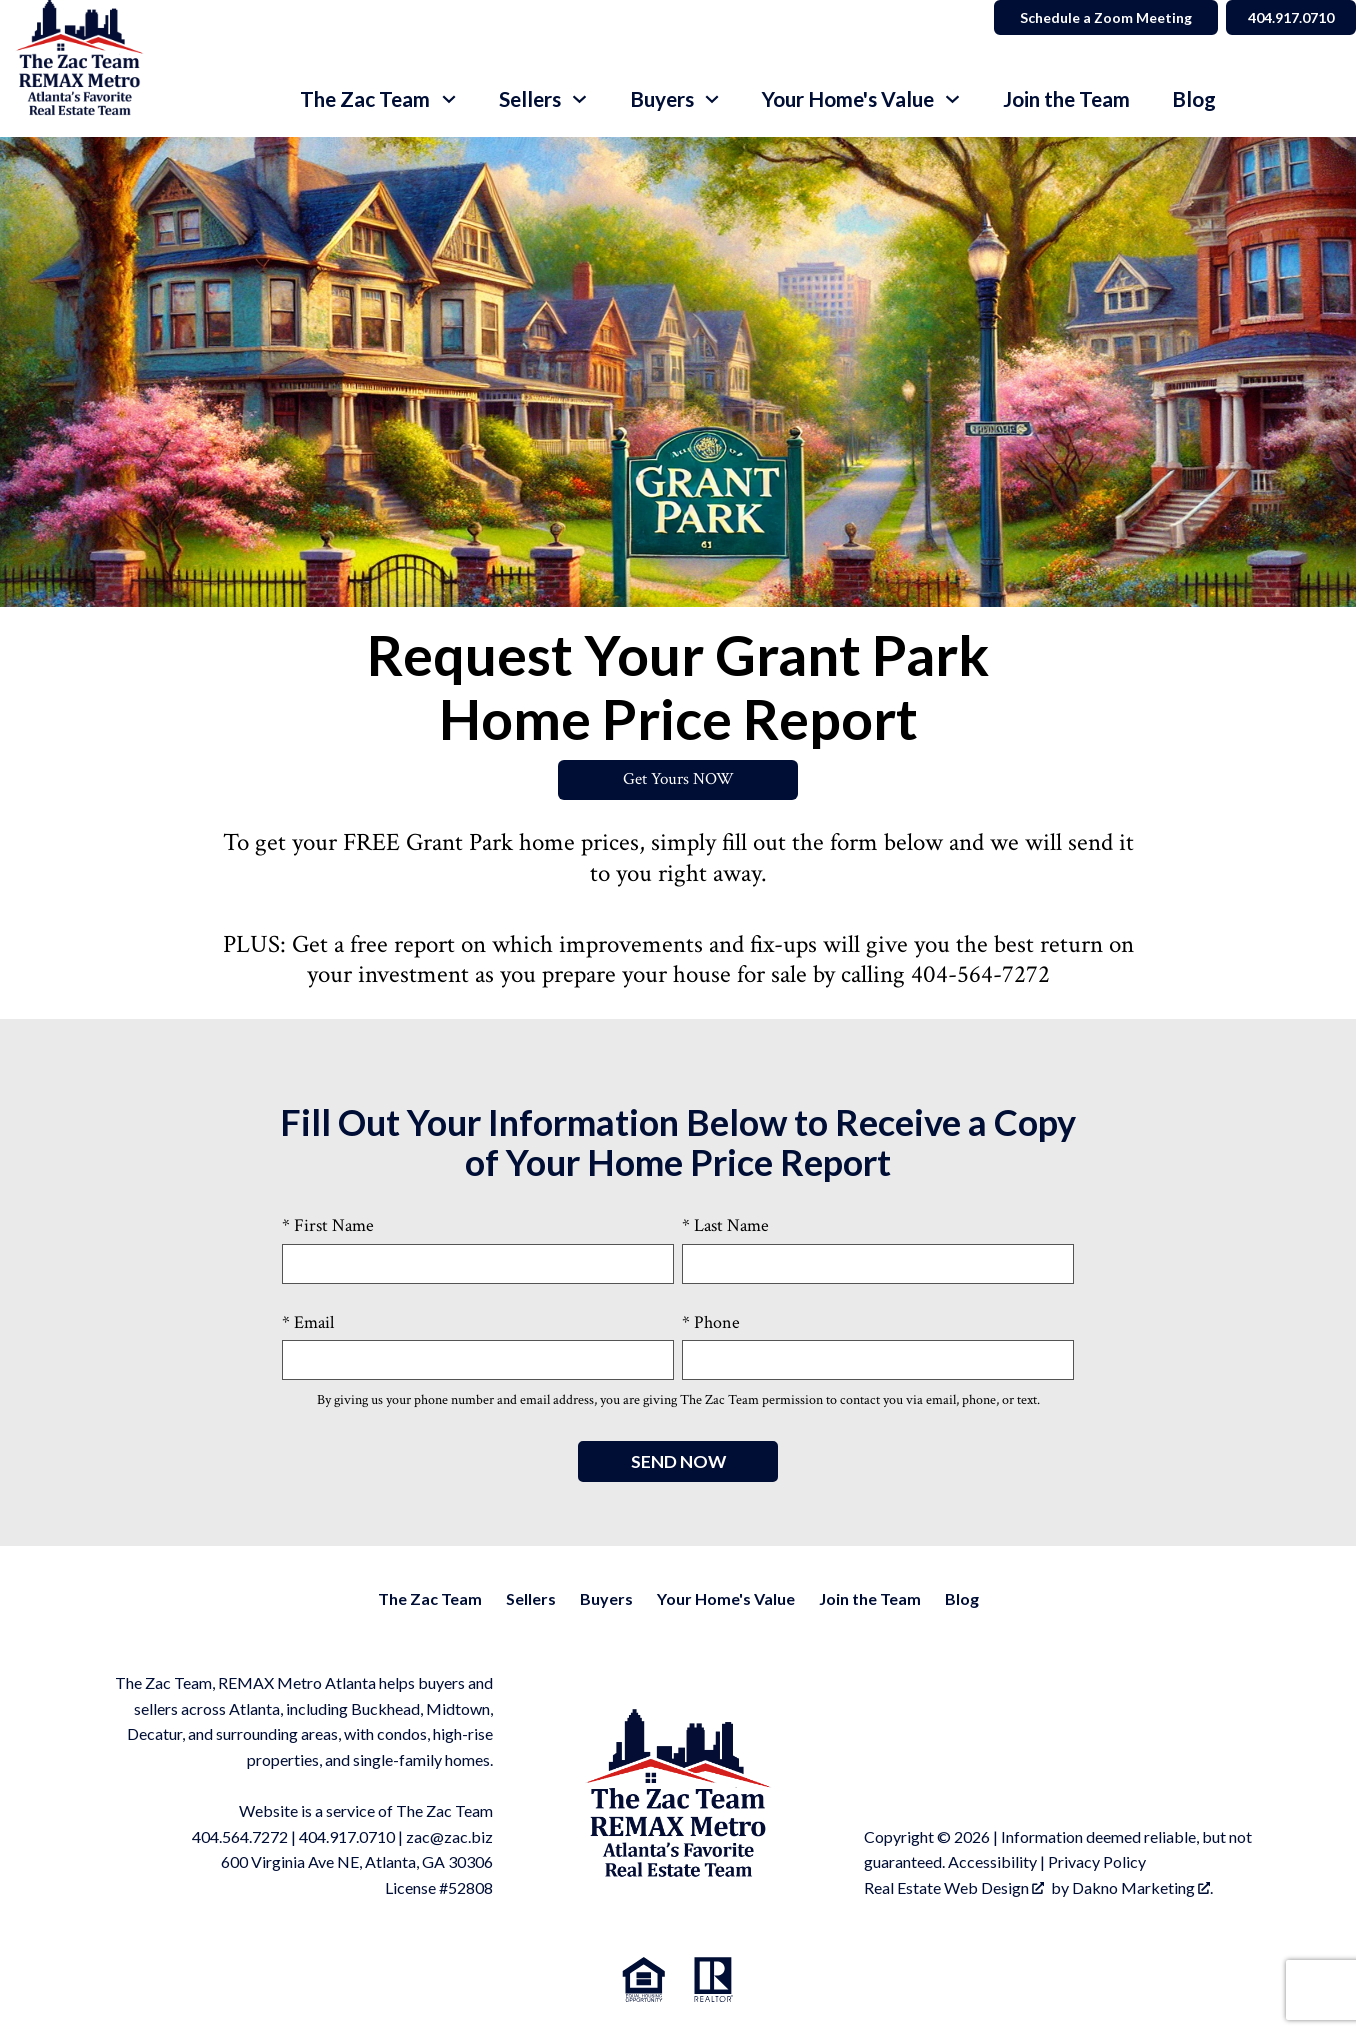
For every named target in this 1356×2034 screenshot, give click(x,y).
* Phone (711, 1322)
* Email (308, 1322)
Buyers (606, 1599)
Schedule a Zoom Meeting (1098, 17)
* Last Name (725, 1226)
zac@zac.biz (449, 1837)
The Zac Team (430, 1599)
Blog (1194, 99)
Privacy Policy (1097, 1862)
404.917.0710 (347, 1837)
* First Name (328, 1226)
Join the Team (1066, 99)
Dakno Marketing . (1142, 1888)
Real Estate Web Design (954, 1888)
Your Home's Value (726, 1599)
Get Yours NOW (678, 780)
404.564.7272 (240, 1837)
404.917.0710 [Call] (1287, 17)
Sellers (531, 1599)
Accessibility (992, 1862)
